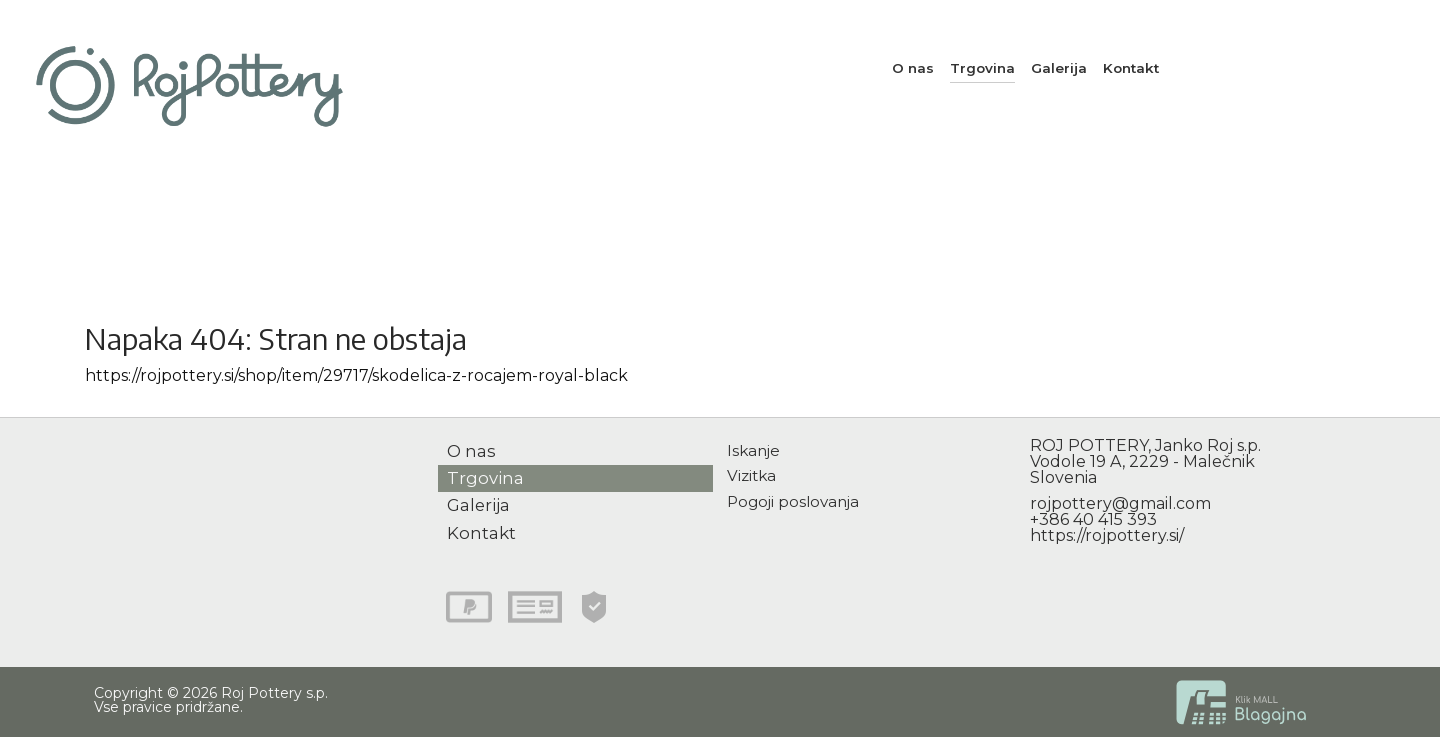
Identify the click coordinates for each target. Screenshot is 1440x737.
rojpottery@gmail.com (1120, 503)
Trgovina (982, 68)
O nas (913, 68)
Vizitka (751, 475)
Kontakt (1131, 68)
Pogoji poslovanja (793, 501)
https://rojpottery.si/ (1107, 535)
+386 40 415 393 (1093, 519)
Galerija (1059, 68)
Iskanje (753, 450)
